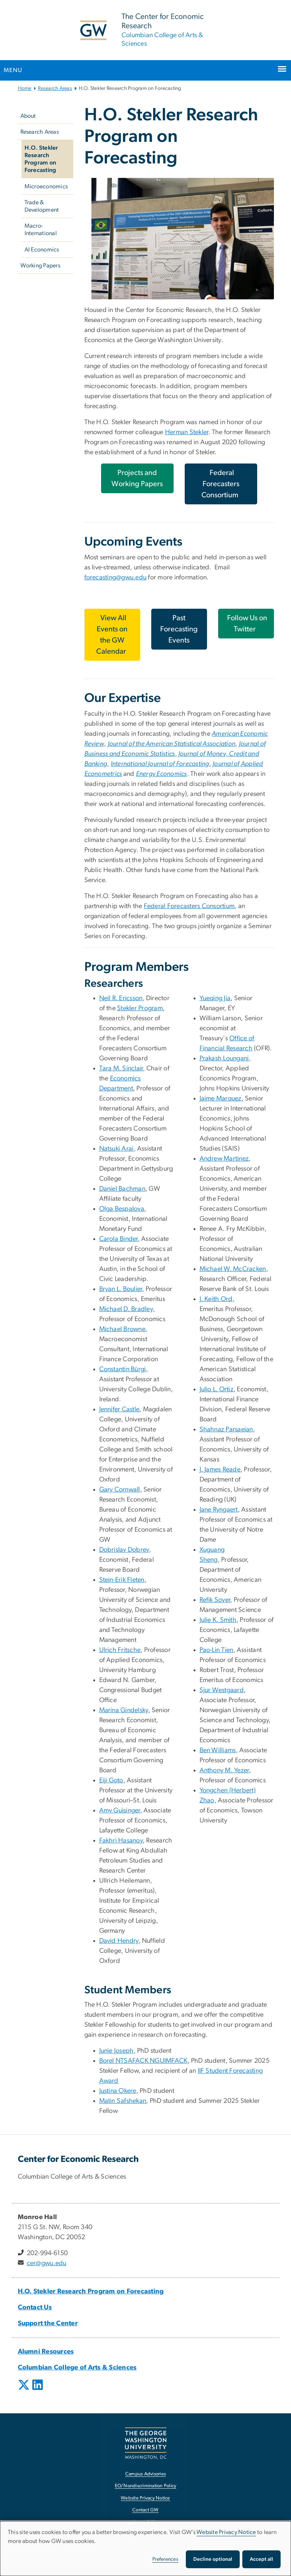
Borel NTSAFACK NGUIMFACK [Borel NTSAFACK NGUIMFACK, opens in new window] (143, 2061)
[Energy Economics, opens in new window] (161, 774)
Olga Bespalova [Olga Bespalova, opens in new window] (122, 1209)
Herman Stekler (186, 432)
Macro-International (41, 229)
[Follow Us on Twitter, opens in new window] (246, 623)
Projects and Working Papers (137, 478)
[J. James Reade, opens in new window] (220, 1469)
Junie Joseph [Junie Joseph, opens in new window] (116, 2051)
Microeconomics (46, 186)
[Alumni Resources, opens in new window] (46, 2351)
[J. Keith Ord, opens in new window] (216, 1299)
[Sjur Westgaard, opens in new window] (222, 1690)
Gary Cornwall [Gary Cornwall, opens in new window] (119, 1489)
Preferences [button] (165, 2559)
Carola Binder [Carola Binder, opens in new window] (118, 1239)
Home (25, 88)
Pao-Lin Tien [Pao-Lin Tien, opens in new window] (216, 1650)
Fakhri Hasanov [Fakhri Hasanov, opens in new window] (121, 1840)
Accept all (261, 2559)
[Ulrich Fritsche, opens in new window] (120, 1650)
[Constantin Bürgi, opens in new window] (122, 1369)
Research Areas (55, 88)
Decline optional (212, 2559)
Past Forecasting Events (179, 629)
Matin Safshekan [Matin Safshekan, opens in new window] (122, 2101)
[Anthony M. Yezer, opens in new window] (224, 1770)
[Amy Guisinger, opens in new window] (119, 1810)
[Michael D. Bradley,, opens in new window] (127, 1309)
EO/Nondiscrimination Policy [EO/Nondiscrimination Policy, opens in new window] (146, 2486)
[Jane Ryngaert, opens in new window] (219, 1509)
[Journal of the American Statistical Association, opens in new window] (172, 744)
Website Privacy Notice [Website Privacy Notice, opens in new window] (145, 2498)
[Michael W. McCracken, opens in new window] (233, 1269)
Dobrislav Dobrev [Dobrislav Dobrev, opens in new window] (124, 1549)
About (28, 116)
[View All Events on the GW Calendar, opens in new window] (112, 635)
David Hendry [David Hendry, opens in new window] (119, 1941)
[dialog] (145, 2548)
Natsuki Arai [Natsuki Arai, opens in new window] (116, 1148)
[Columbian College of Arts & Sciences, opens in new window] (77, 2367)
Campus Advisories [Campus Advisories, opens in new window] (145, 2474)
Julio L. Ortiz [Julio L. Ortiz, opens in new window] (217, 1389)
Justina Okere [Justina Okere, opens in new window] (117, 2091)
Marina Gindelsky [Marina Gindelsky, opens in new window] (123, 1710)
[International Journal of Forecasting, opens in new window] (160, 764)
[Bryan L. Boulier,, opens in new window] (121, 1289)
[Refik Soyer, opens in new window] (215, 1600)
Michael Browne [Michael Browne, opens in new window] (122, 1329)
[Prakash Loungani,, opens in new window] (225, 1058)
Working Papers (40, 266)
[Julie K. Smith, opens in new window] (218, 1620)
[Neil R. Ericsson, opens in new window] (121, 998)
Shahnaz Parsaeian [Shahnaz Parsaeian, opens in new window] (226, 1429)
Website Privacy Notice (226, 2532)
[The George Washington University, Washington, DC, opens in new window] (145, 2443)
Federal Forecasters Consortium (189, 906)
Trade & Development (42, 206)
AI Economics (42, 250)
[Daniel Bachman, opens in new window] (122, 1188)
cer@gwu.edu (47, 2263)
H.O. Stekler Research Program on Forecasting (41, 159)
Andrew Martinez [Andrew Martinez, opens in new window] (224, 1158)
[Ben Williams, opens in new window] (218, 1750)
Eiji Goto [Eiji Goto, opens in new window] (111, 1780)
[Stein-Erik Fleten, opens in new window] (122, 1580)
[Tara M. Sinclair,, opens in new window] (122, 1068)
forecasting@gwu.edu (115, 577)
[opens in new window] (24, 2390)
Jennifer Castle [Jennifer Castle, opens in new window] (119, 1409)
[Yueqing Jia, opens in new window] (215, 998)
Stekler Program (140, 1008)
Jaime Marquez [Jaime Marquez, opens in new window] (221, 1098)
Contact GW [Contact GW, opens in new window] (145, 2510)
